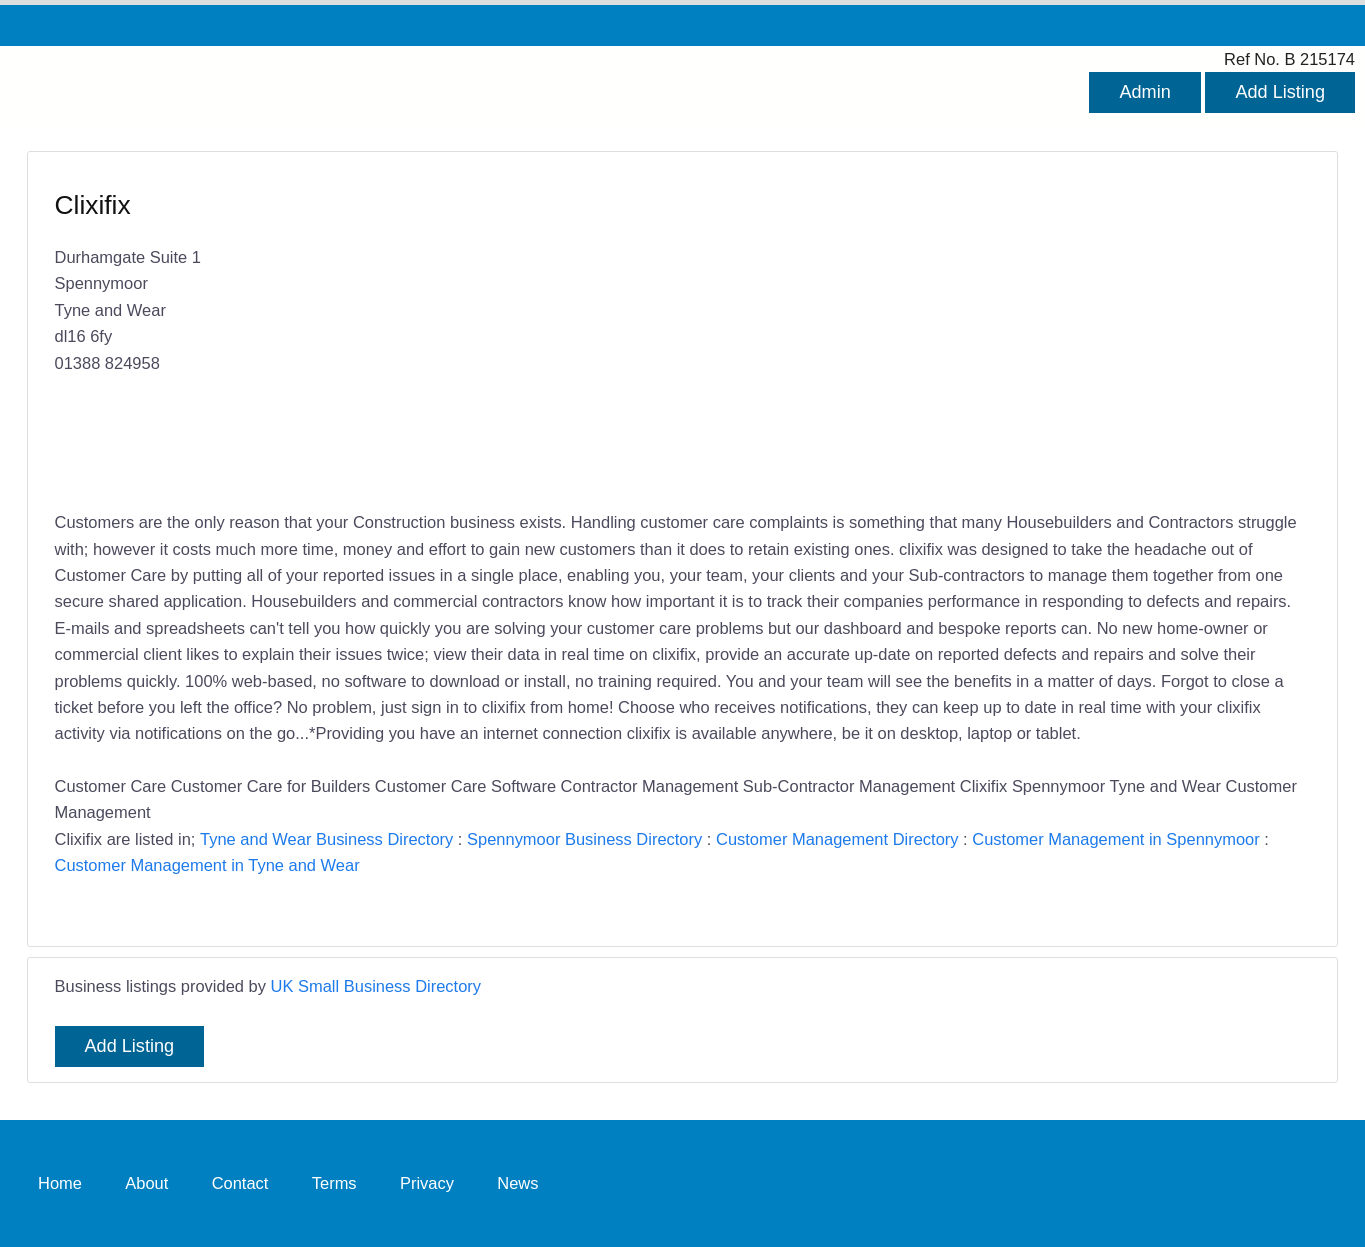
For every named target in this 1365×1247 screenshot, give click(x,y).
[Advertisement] (987, 333)
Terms (334, 1183)
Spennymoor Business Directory (584, 839)
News (517, 1183)
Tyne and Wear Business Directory (326, 839)
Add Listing (1280, 92)
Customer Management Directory (837, 839)
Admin (1144, 92)
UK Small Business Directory (376, 986)
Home (60, 1183)
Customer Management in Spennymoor (1115, 839)
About (146, 1183)
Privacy (427, 1183)
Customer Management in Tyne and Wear (207, 865)
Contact (240, 1183)
